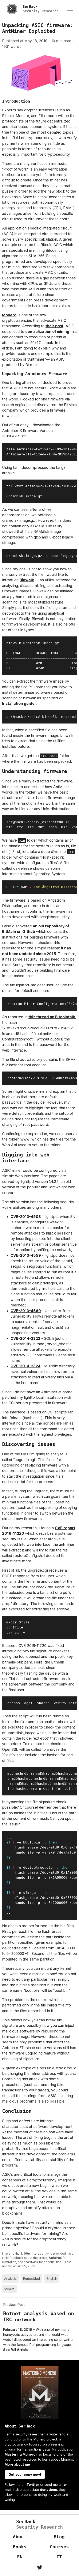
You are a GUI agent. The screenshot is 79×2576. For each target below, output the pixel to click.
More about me (17, 2464)
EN (20, 2556)
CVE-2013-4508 (26, 1216)
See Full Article (15, 2350)
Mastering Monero (20, 2454)
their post (54, 326)
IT (59, 2556)
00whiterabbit (35, 2253)
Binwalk (27, 580)
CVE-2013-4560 (26, 1311)
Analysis (10, 2278)
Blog (59, 2536)
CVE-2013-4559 (26, 1255)
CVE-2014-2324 (25, 1366)
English (51, 2278)
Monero (9, 315)
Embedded (31, 2278)
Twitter (33, 2484)
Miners (9, 2289)
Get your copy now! (24, 2474)
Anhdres (55, 2257)
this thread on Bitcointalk (51, 1017)
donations (48, 2489)
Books (20, 2546)
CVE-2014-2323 (25, 1338)
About (20, 2536)
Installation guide (18, 703)
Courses (59, 2546)
